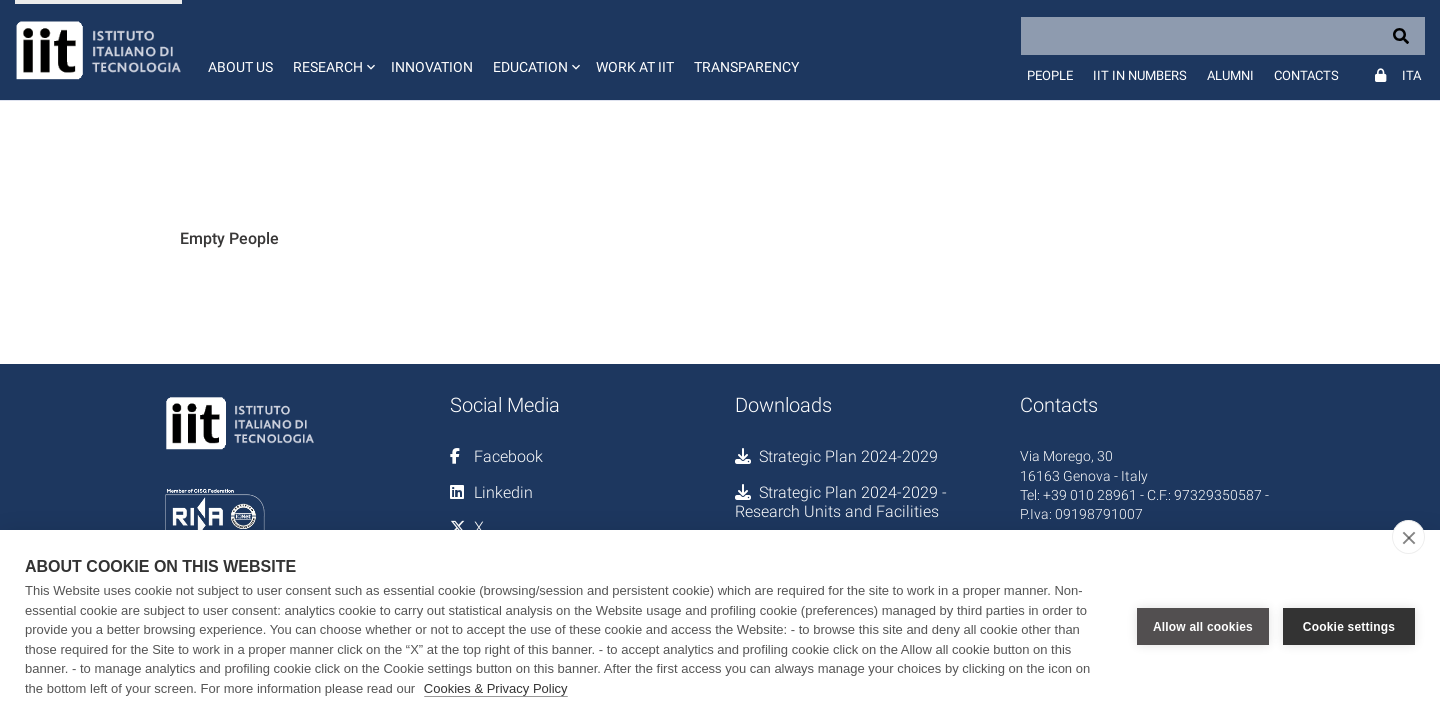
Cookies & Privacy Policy (496, 688)
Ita (1411, 75)
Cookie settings (1349, 627)
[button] (332, 50)
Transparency (746, 67)
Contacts (1306, 75)
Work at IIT (635, 67)
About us (240, 67)
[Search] (1223, 36)
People (1050, 75)
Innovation (432, 67)
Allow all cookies (1203, 627)
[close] (1408, 537)
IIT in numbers (1140, 75)
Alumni (1230, 75)
